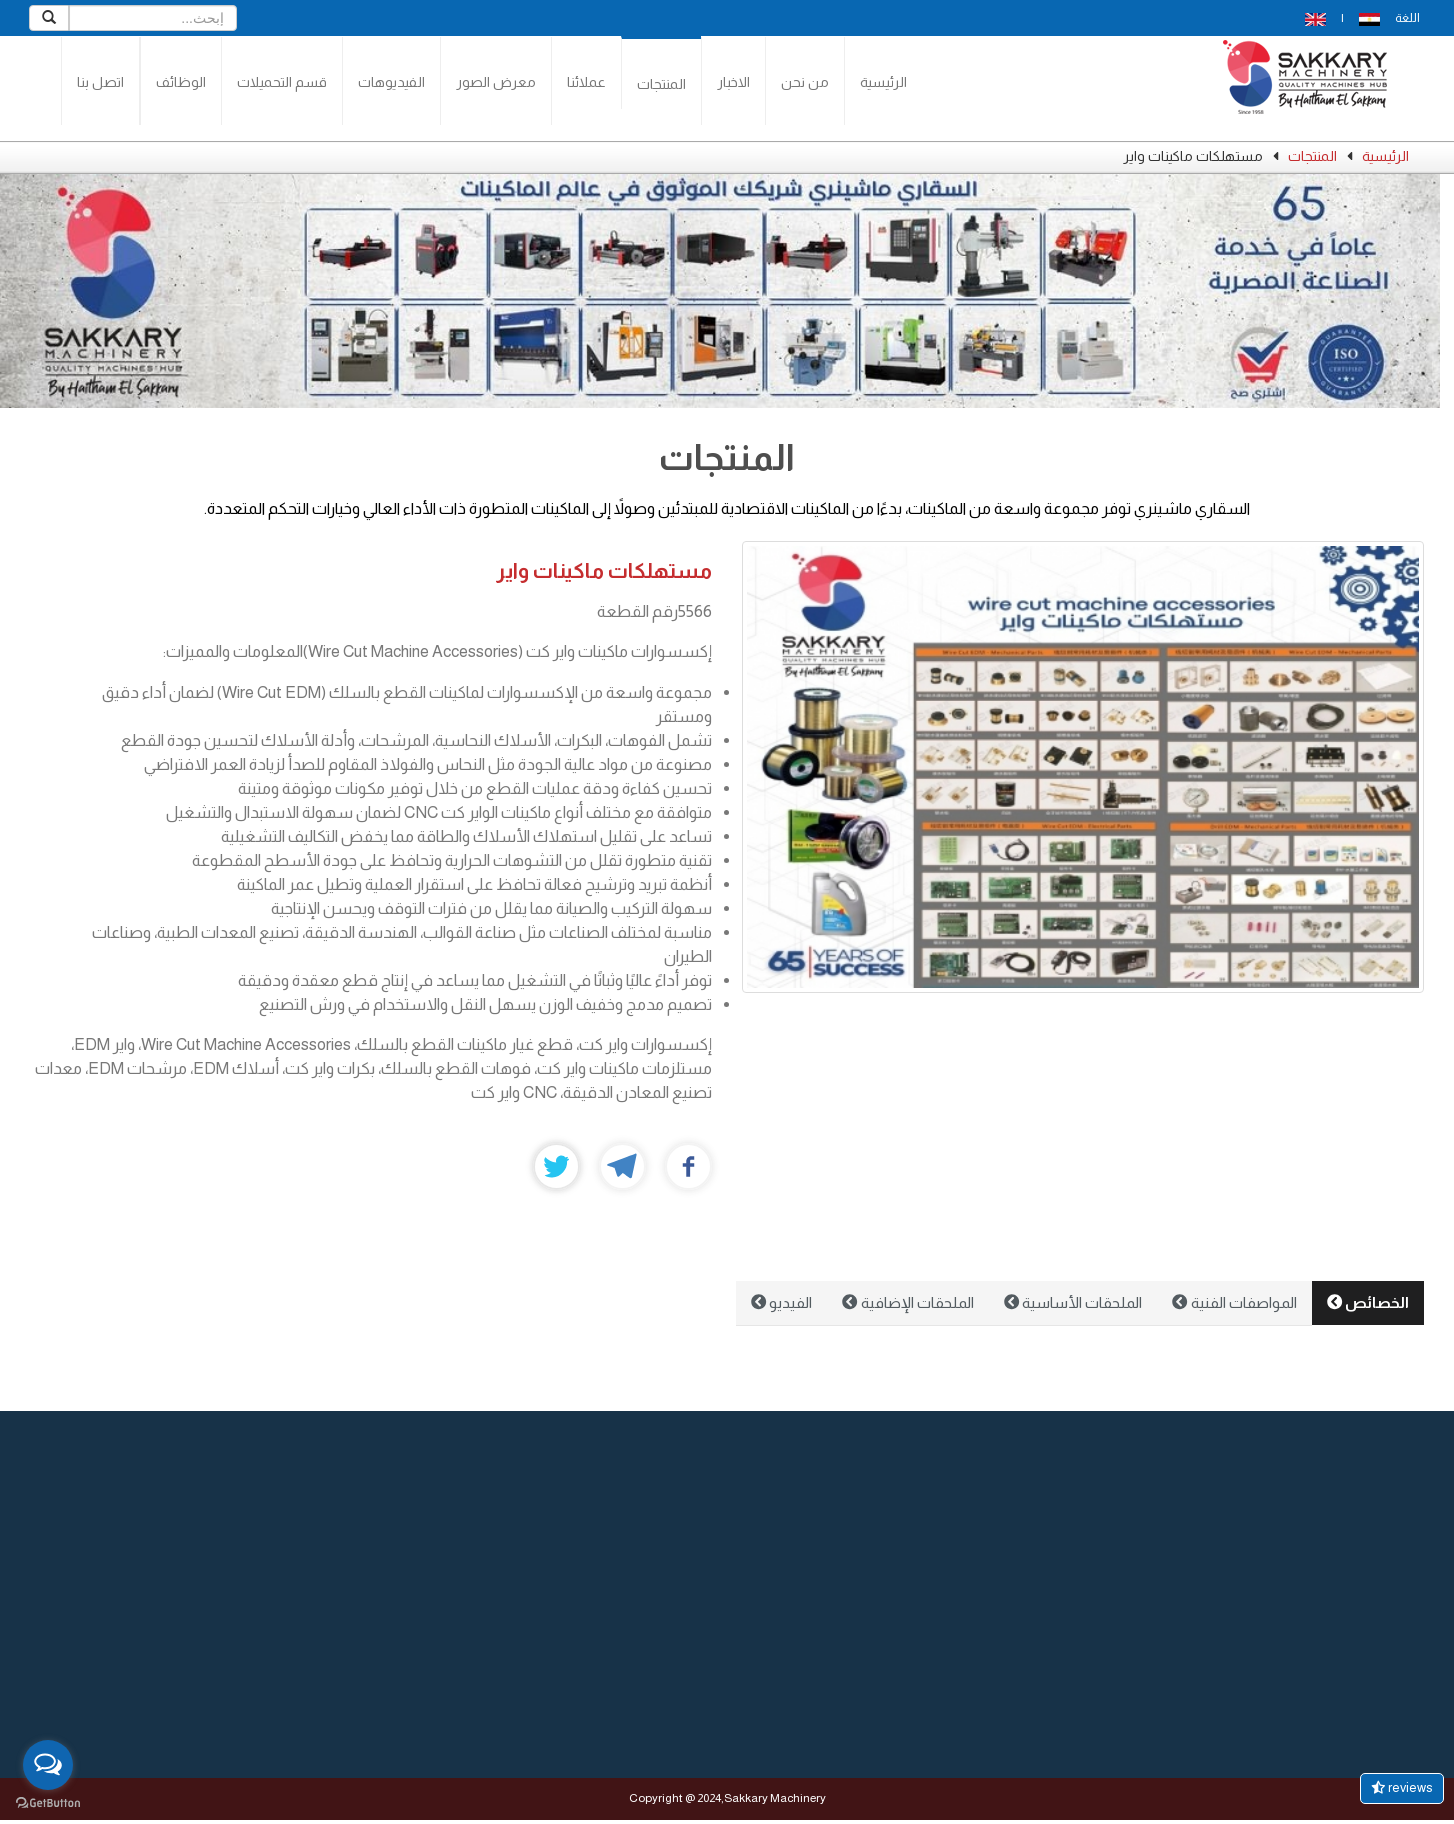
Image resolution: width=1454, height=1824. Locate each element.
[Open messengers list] (48, 1765)
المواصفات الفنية (1234, 1302)
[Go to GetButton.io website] (48, 1803)
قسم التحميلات (282, 82)
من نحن (805, 82)
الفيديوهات (391, 82)
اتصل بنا (100, 82)
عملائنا (586, 82)
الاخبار (733, 82)
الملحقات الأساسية (1073, 1302)
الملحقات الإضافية (907, 1302)
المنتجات (661, 84)
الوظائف (181, 82)
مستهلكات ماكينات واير (604, 570)
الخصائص (1368, 1302)
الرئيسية (883, 82)
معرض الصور (496, 82)
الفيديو (781, 1302)
